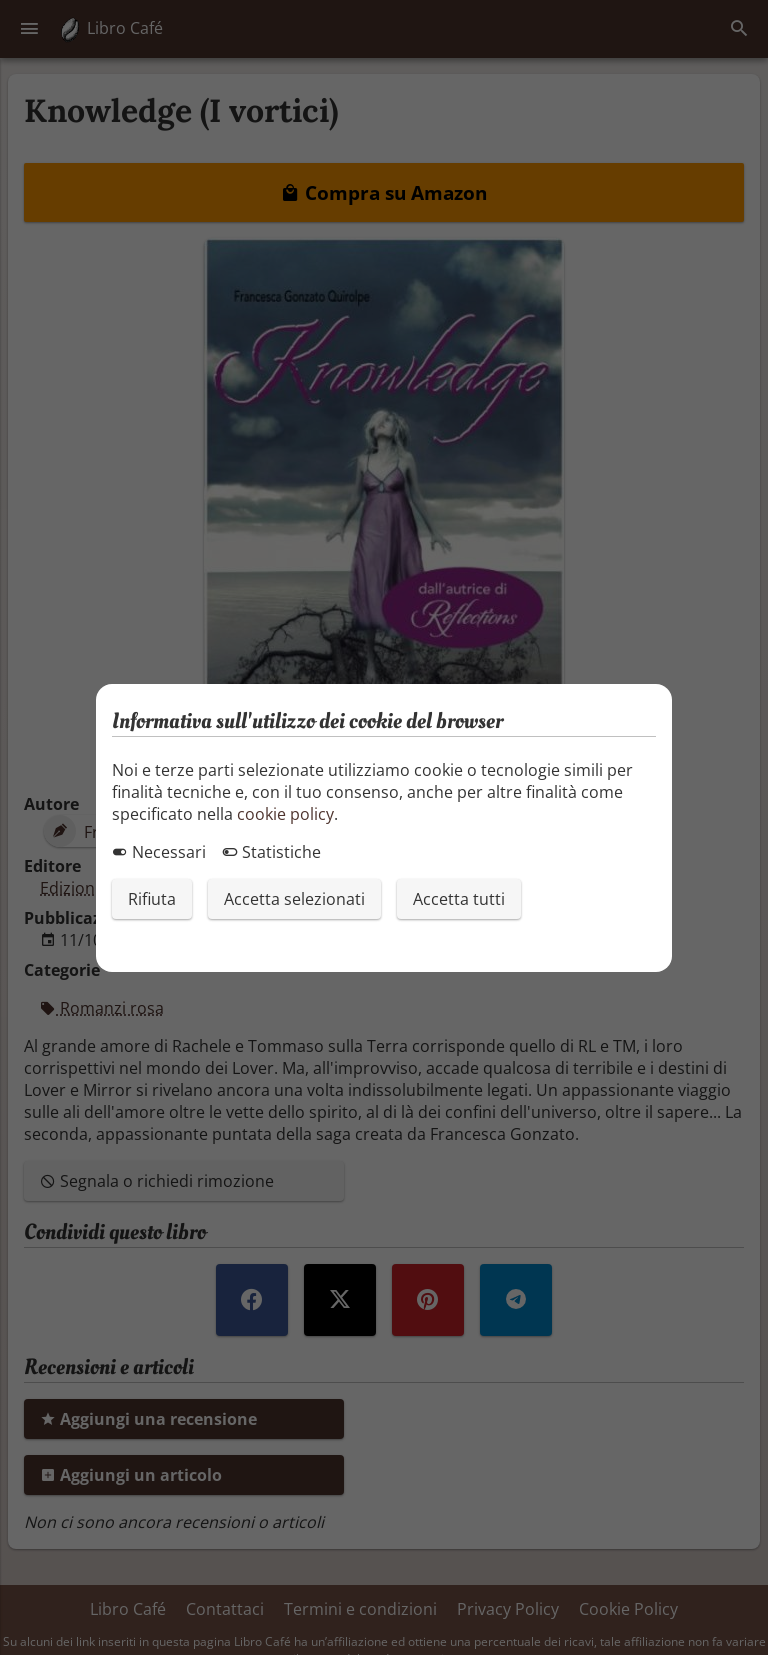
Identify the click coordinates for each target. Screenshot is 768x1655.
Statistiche (271, 852)
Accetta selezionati (294, 899)
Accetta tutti (459, 899)
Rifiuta (152, 899)
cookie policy (285, 814)
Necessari (159, 852)
